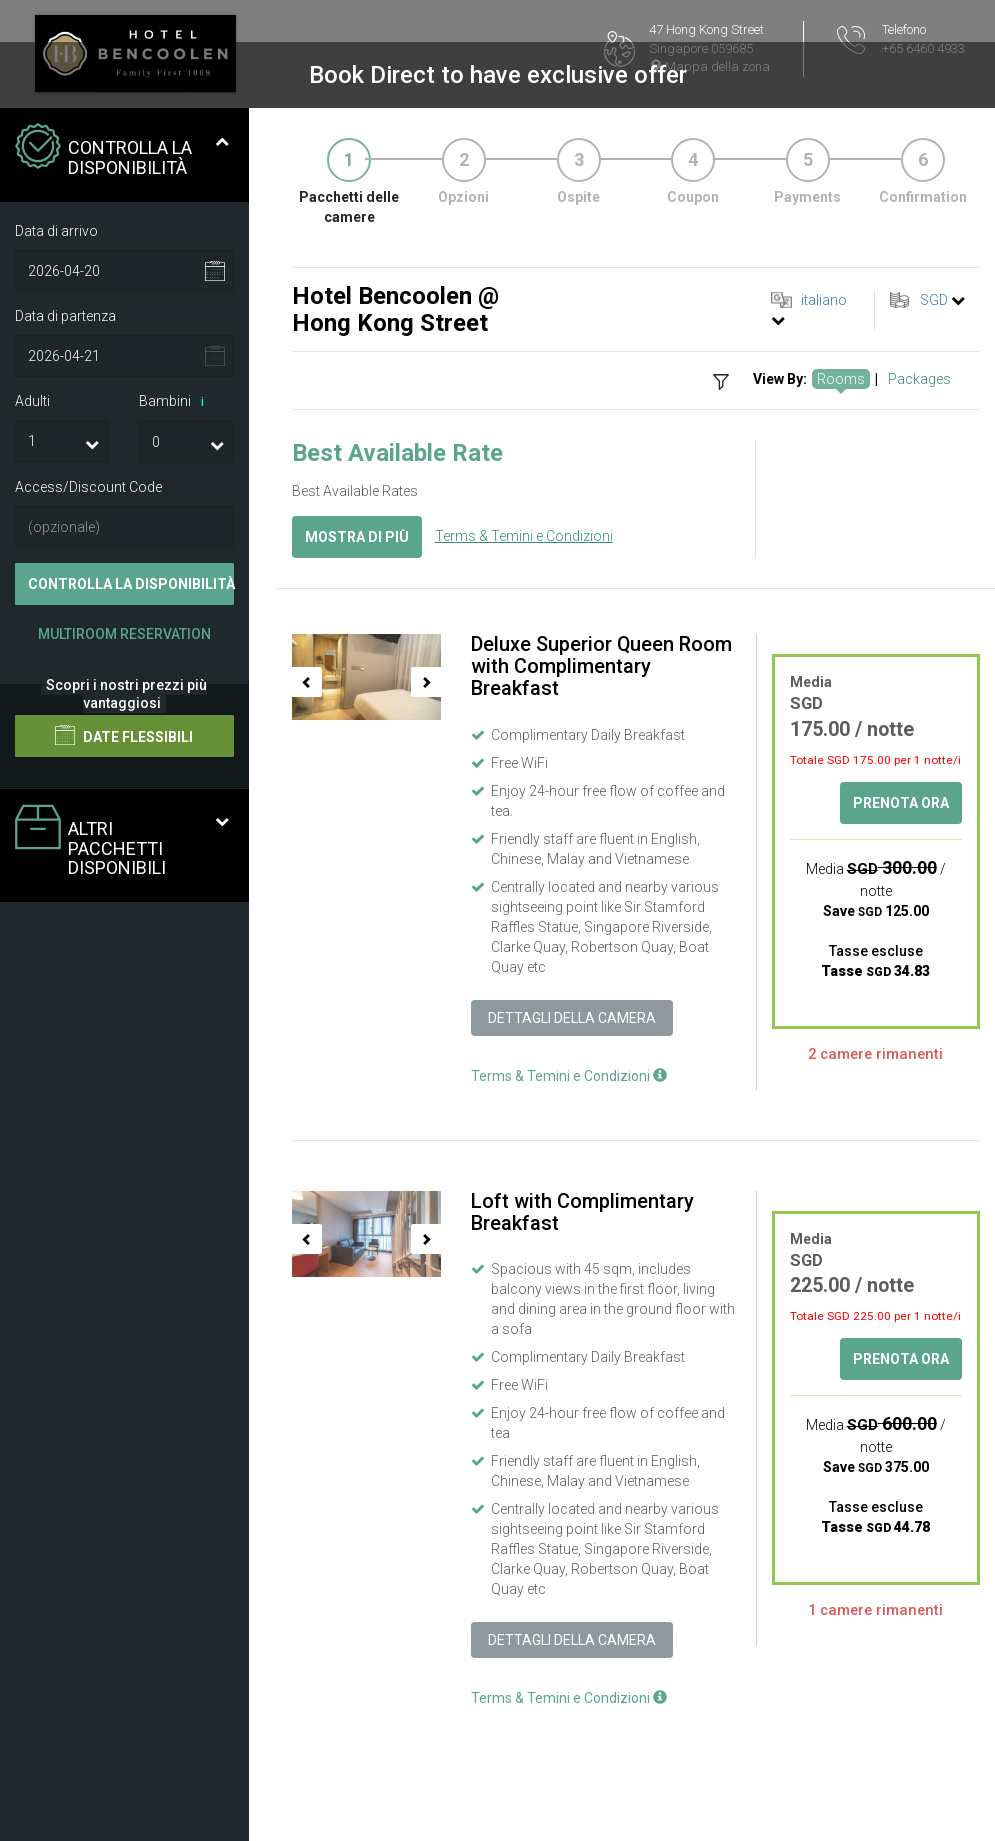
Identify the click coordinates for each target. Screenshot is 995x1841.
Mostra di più (357, 537)
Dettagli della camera (572, 1018)
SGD (934, 300)
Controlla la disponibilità (131, 584)
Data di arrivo (56, 231)
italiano (824, 300)
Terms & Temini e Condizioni (524, 536)
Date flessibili (124, 735)
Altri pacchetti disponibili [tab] (122, 841)
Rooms (841, 379)
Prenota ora (901, 803)
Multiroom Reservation (124, 634)
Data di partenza (65, 316)
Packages (919, 379)
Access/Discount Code (88, 487)
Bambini (175, 402)
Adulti (32, 401)
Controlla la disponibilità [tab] (122, 150)
